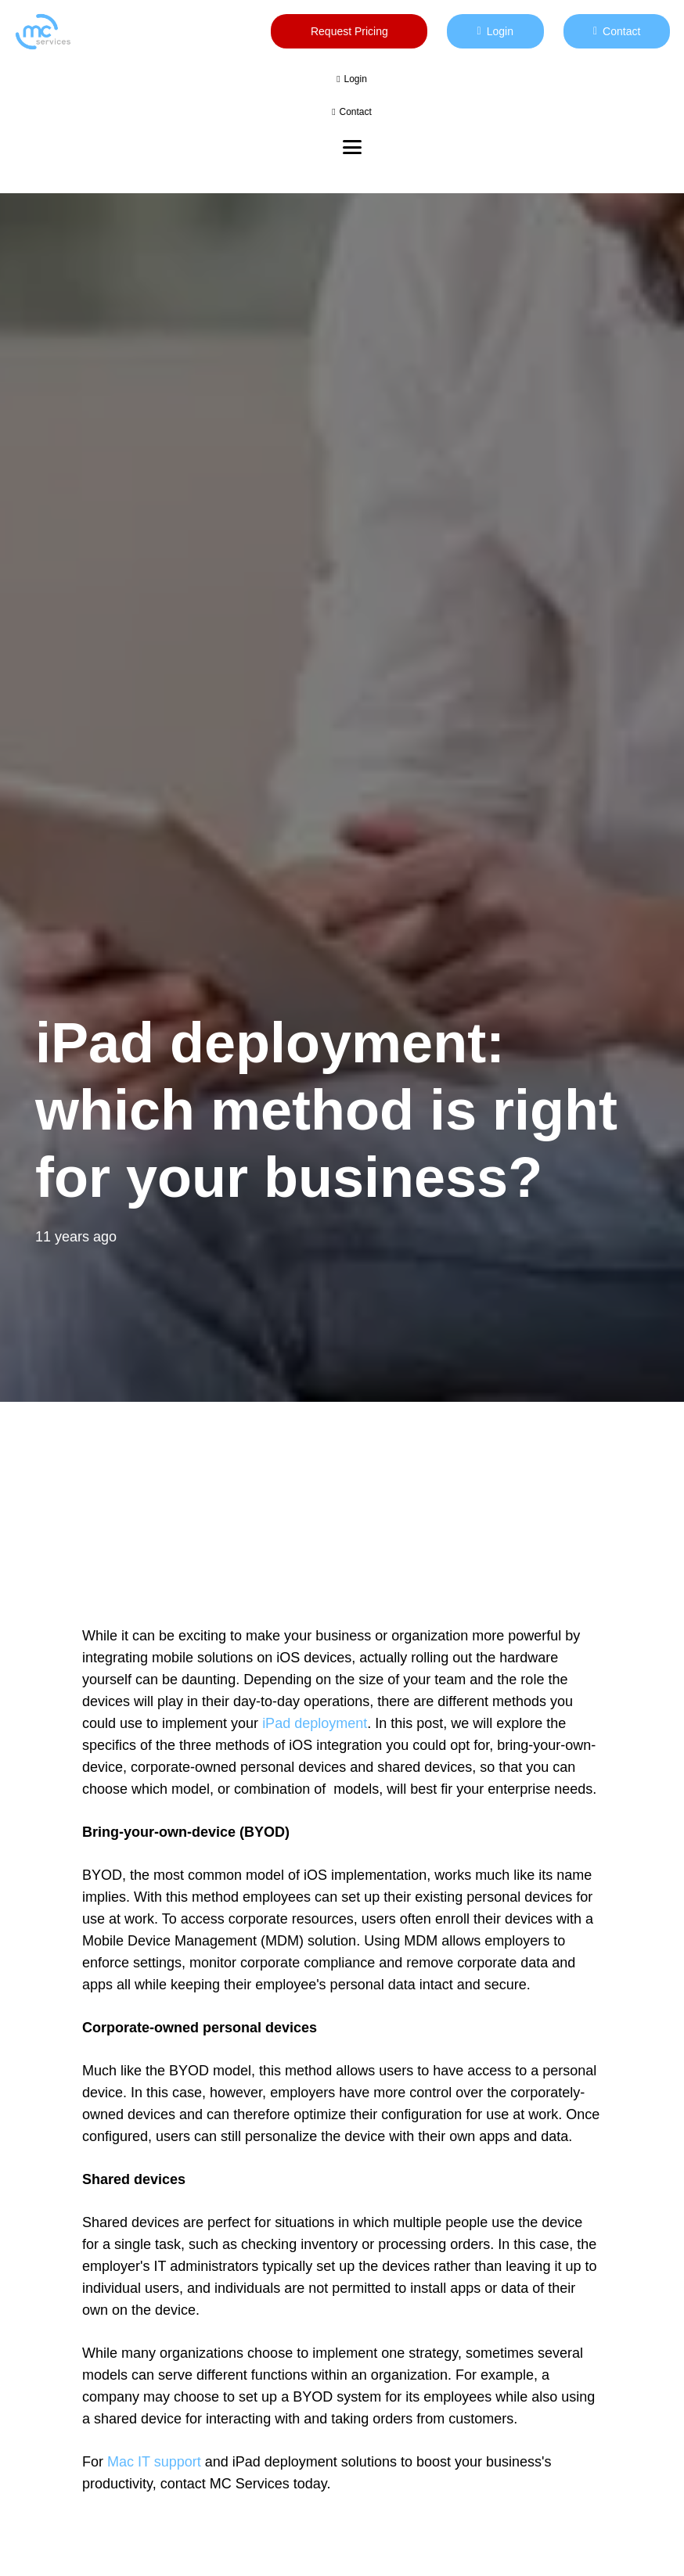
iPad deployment (314, 1723)
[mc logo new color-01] (42, 31)
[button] (352, 147)
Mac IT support (154, 2462)
